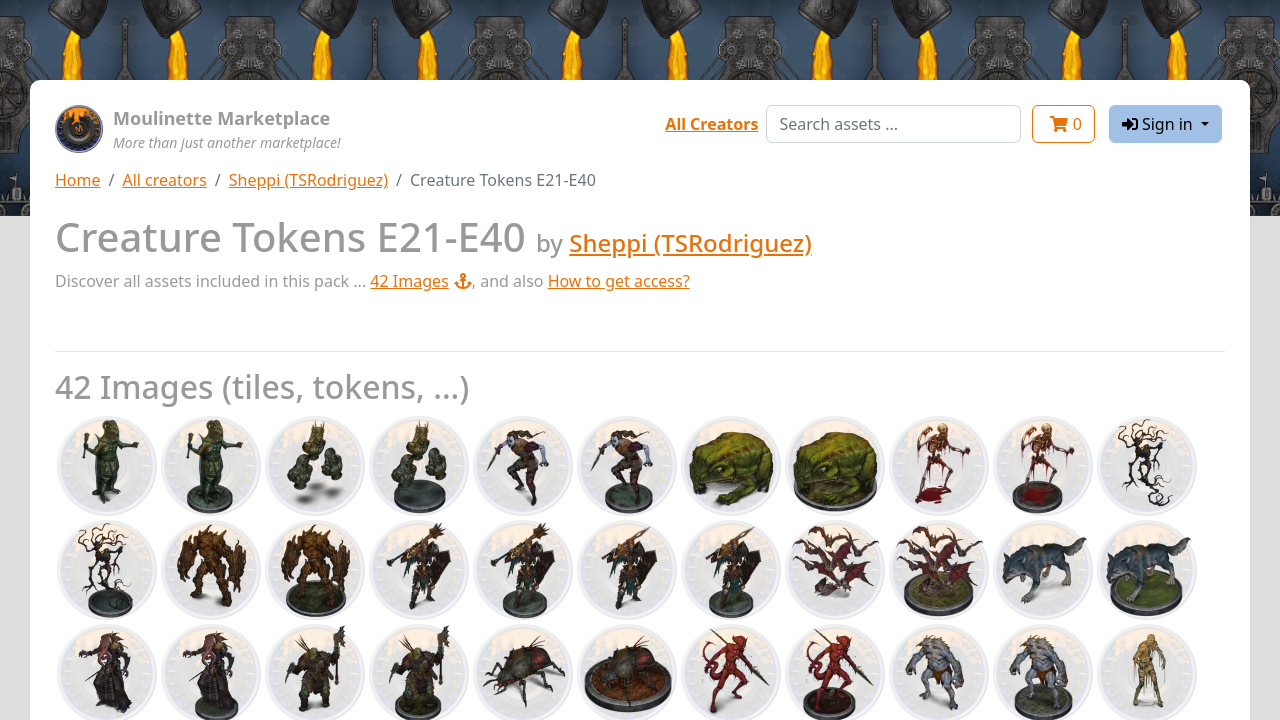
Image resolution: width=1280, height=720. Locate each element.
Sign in (1159, 124)
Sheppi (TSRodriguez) (308, 180)
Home (78, 180)
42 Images (420, 281)
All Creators (711, 124)
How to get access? (619, 281)
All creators (164, 180)
